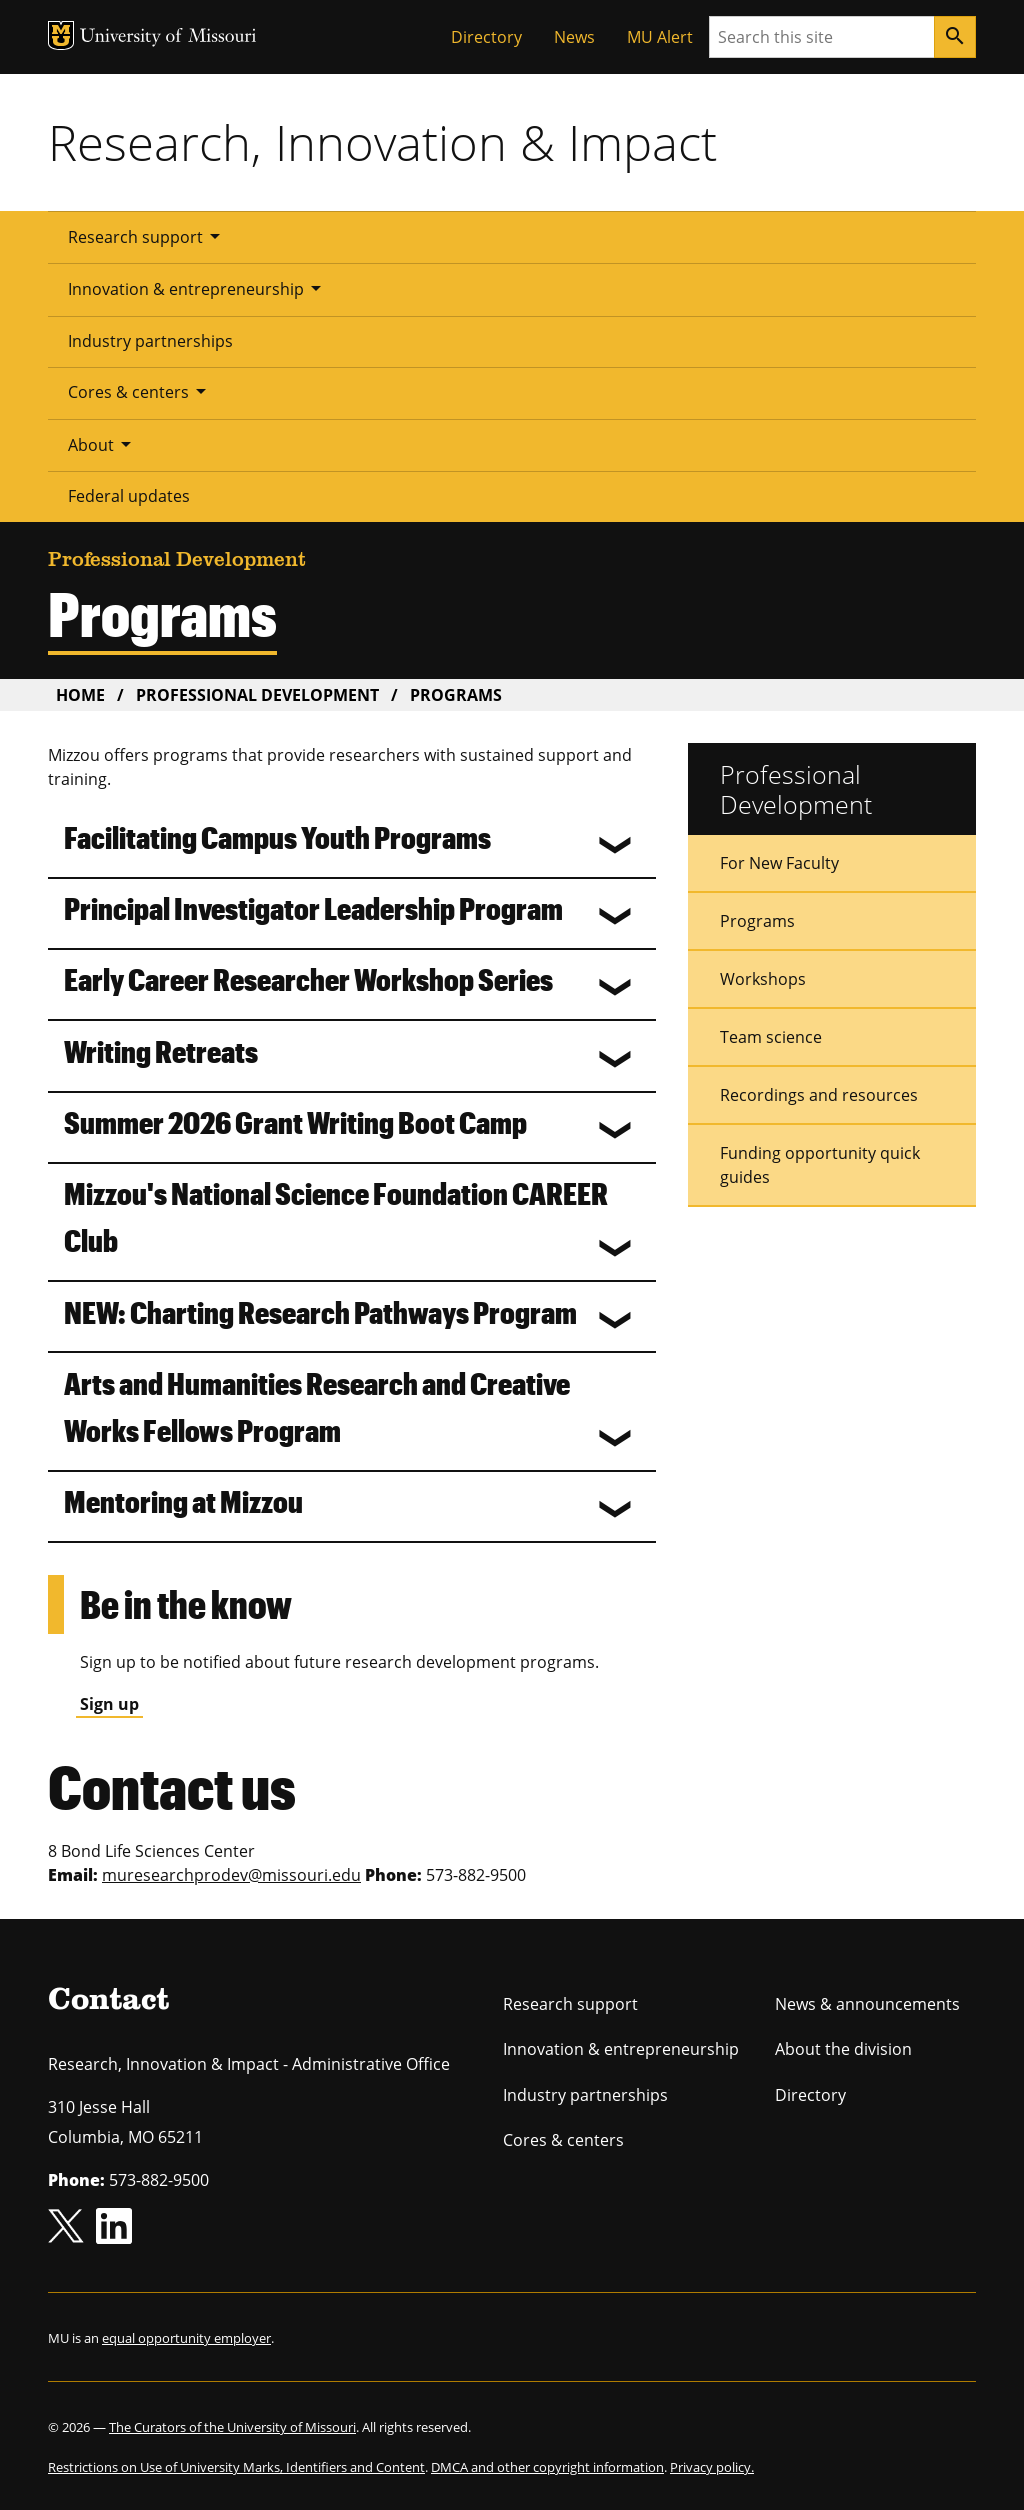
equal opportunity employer (186, 2338)
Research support (147, 236)
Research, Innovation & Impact (382, 142)
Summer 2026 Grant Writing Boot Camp (295, 1121)
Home (80, 695)
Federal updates (129, 496)
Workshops (763, 979)
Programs (757, 921)
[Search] (955, 37)
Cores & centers (140, 391)
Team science (771, 1037)
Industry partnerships (150, 341)
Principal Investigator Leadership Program (313, 907)
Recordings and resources (819, 1095)
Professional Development (257, 695)
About (103, 444)
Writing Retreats (161, 1050)
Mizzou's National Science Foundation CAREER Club (336, 1216)
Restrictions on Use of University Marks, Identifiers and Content (236, 2467)
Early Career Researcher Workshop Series (308, 978)
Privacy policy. (712, 2467)
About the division (843, 2049)
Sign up (109, 1704)
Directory (486, 37)
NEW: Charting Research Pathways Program (320, 1311)
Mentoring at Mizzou (183, 1500)
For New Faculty (779, 863)
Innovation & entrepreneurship (198, 288)
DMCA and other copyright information (547, 2467)
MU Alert (660, 37)
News (574, 37)
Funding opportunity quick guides (820, 1165)
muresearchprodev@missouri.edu (231, 1875)
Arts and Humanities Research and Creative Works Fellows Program (317, 1406)
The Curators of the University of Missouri (232, 2427)
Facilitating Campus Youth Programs (277, 836)
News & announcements (867, 2004)
